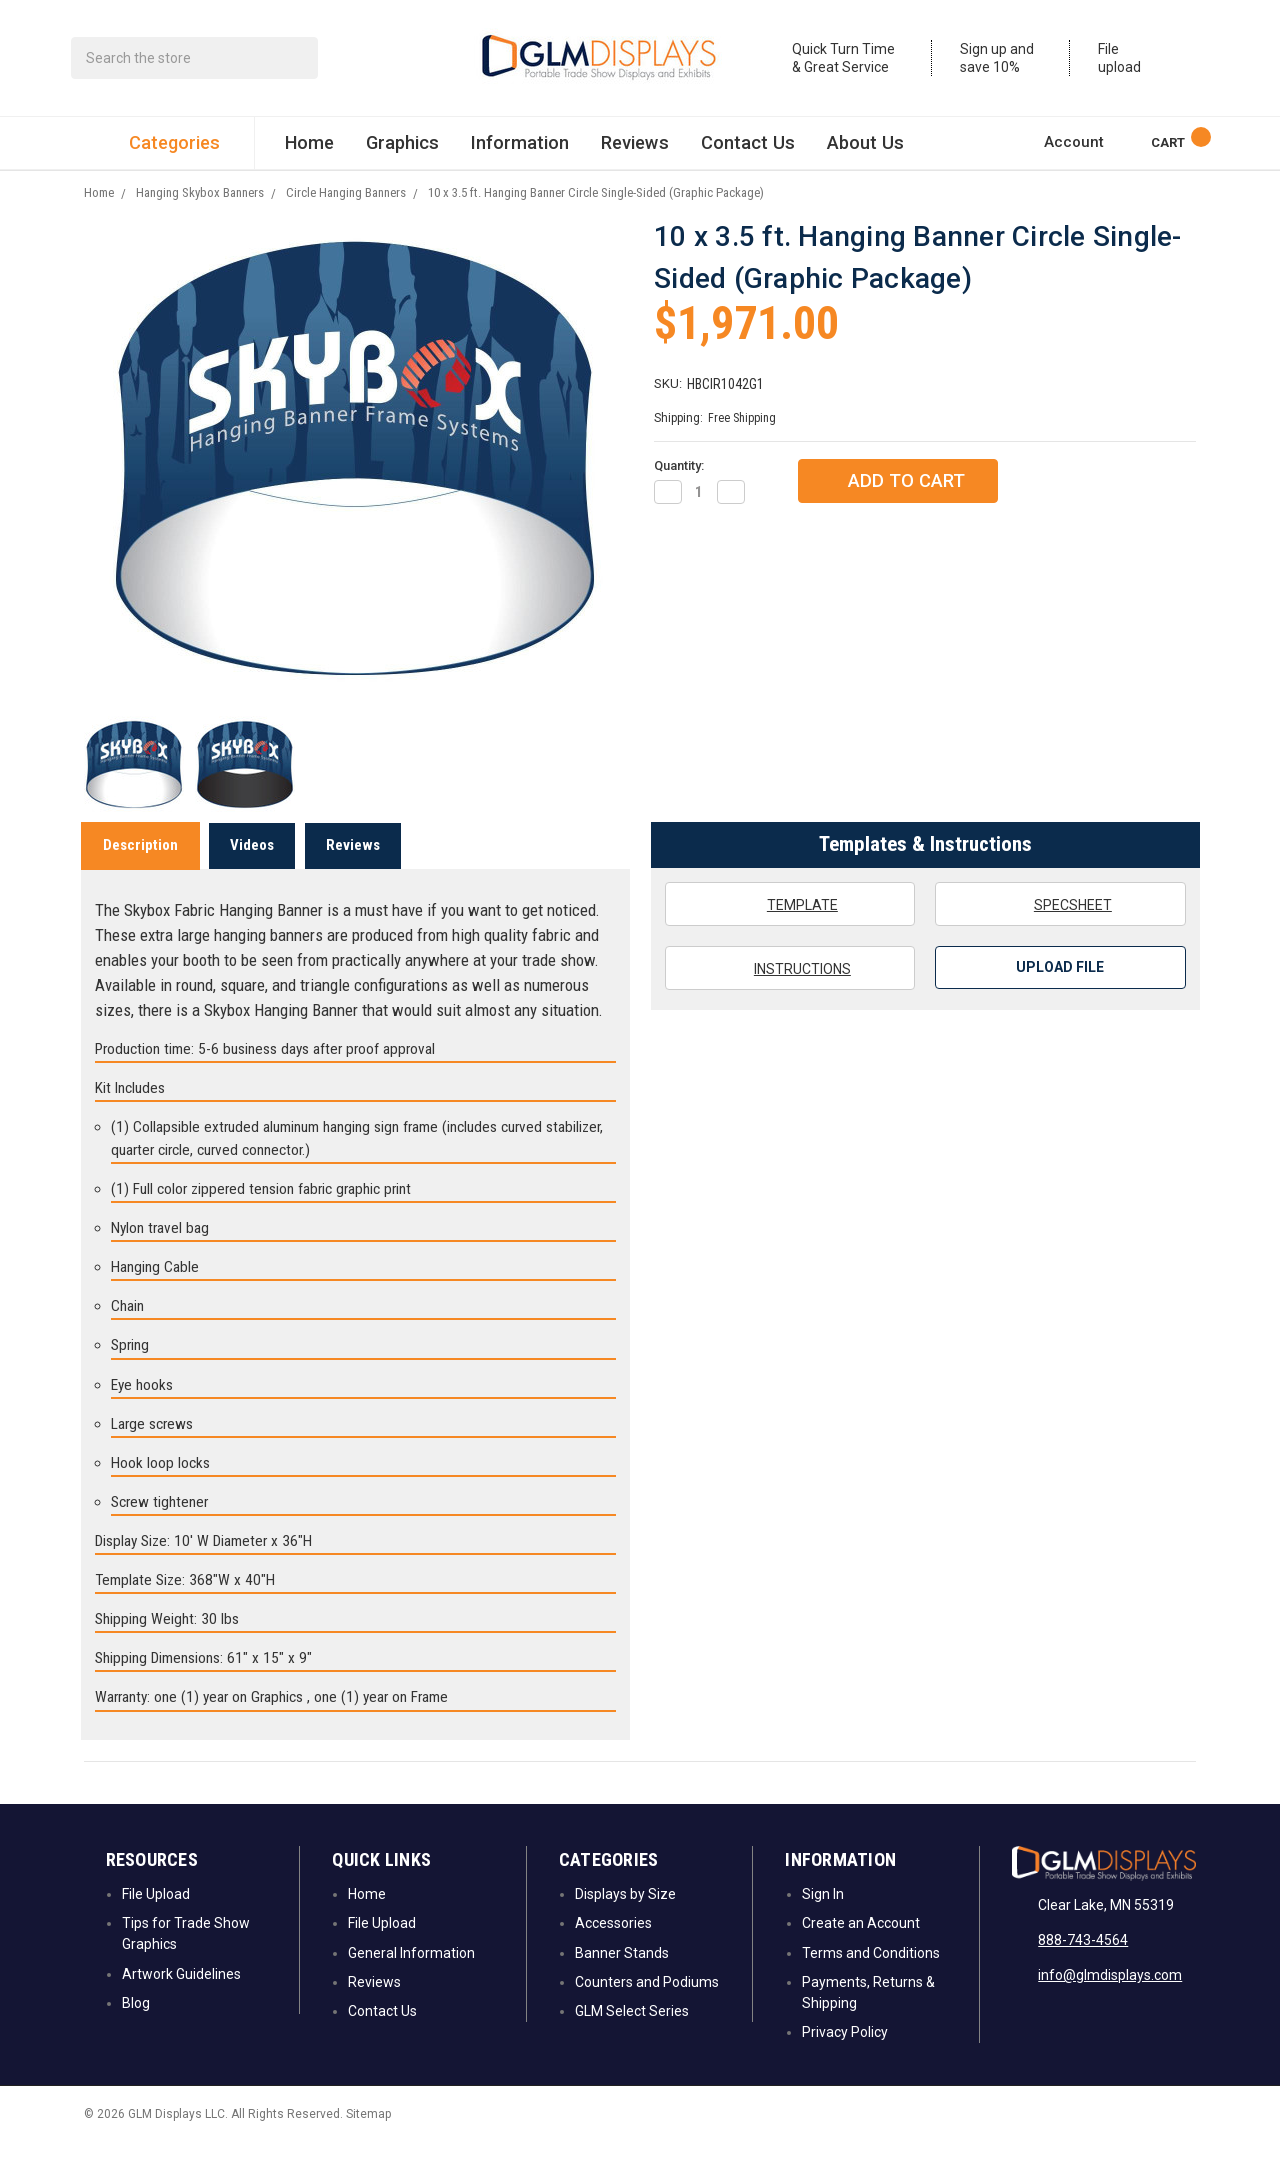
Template (790, 928)
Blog (136, 2027)
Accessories (613, 1948)
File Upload (156, 1918)
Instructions (790, 992)
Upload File (1060, 992)
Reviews (635, 149)
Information (520, 149)
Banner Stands (622, 1977)
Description (140, 869)
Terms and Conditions (871, 1977)
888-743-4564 (1083, 1965)
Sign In (823, 1918)
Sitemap (368, 2138)
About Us (865, 149)
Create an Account (861, 1948)
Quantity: (679, 490)
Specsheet (1060, 928)
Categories (169, 151)
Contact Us (748, 149)
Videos (252, 869)
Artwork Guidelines (181, 1998)
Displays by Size (625, 1918)
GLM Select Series (632, 2036)
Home (309, 149)
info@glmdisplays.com (1110, 2000)
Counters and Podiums (647, 2006)
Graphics (402, 149)
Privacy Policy (845, 2057)
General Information (411, 1977)
